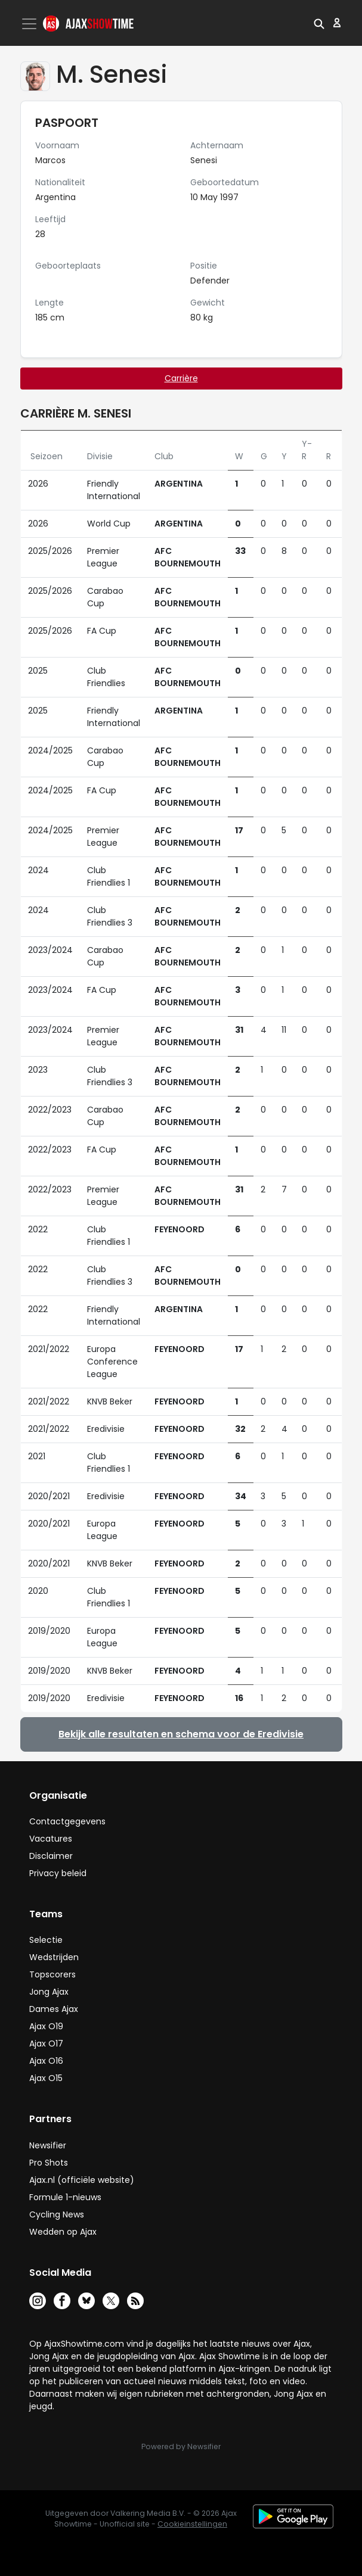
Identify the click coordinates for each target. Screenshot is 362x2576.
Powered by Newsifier (181, 2446)
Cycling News (56, 2214)
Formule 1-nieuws (65, 2197)
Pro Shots (48, 2163)
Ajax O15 (46, 2078)
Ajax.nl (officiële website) (81, 2180)
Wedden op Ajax (63, 2232)
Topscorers (52, 1974)
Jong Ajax (49, 1992)
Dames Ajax (53, 2009)
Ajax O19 (46, 2026)
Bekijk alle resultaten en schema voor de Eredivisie (181, 1734)
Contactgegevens (67, 1821)
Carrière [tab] (181, 378)
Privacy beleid (57, 1873)
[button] (319, 22)
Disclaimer (51, 1856)
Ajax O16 (46, 2061)
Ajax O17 (46, 2043)
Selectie (46, 1940)
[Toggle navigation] (30, 24)
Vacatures (50, 1839)
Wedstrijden (54, 1957)
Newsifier (47, 2145)
